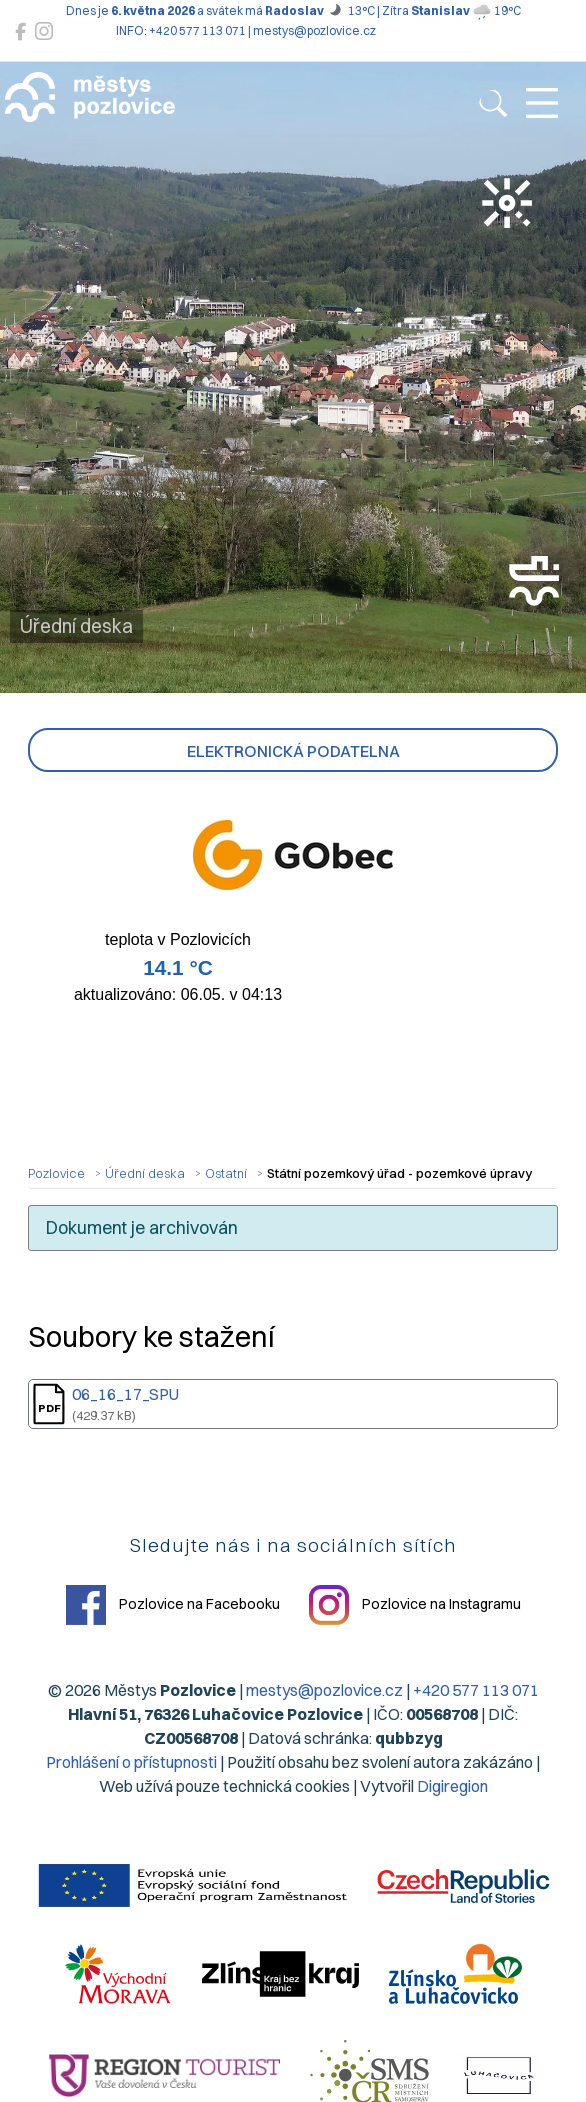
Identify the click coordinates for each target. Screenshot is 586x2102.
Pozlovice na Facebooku (173, 1605)
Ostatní (226, 1173)
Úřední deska (145, 1173)
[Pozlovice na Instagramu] (44, 31)
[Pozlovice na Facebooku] (20, 31)
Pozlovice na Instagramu (415, 1605)
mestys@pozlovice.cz (324, 1690)
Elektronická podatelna (293, 751)
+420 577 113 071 (476, 1690)
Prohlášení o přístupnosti (131, 1762)
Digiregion (452, 1786)
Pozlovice (56, 1173)
